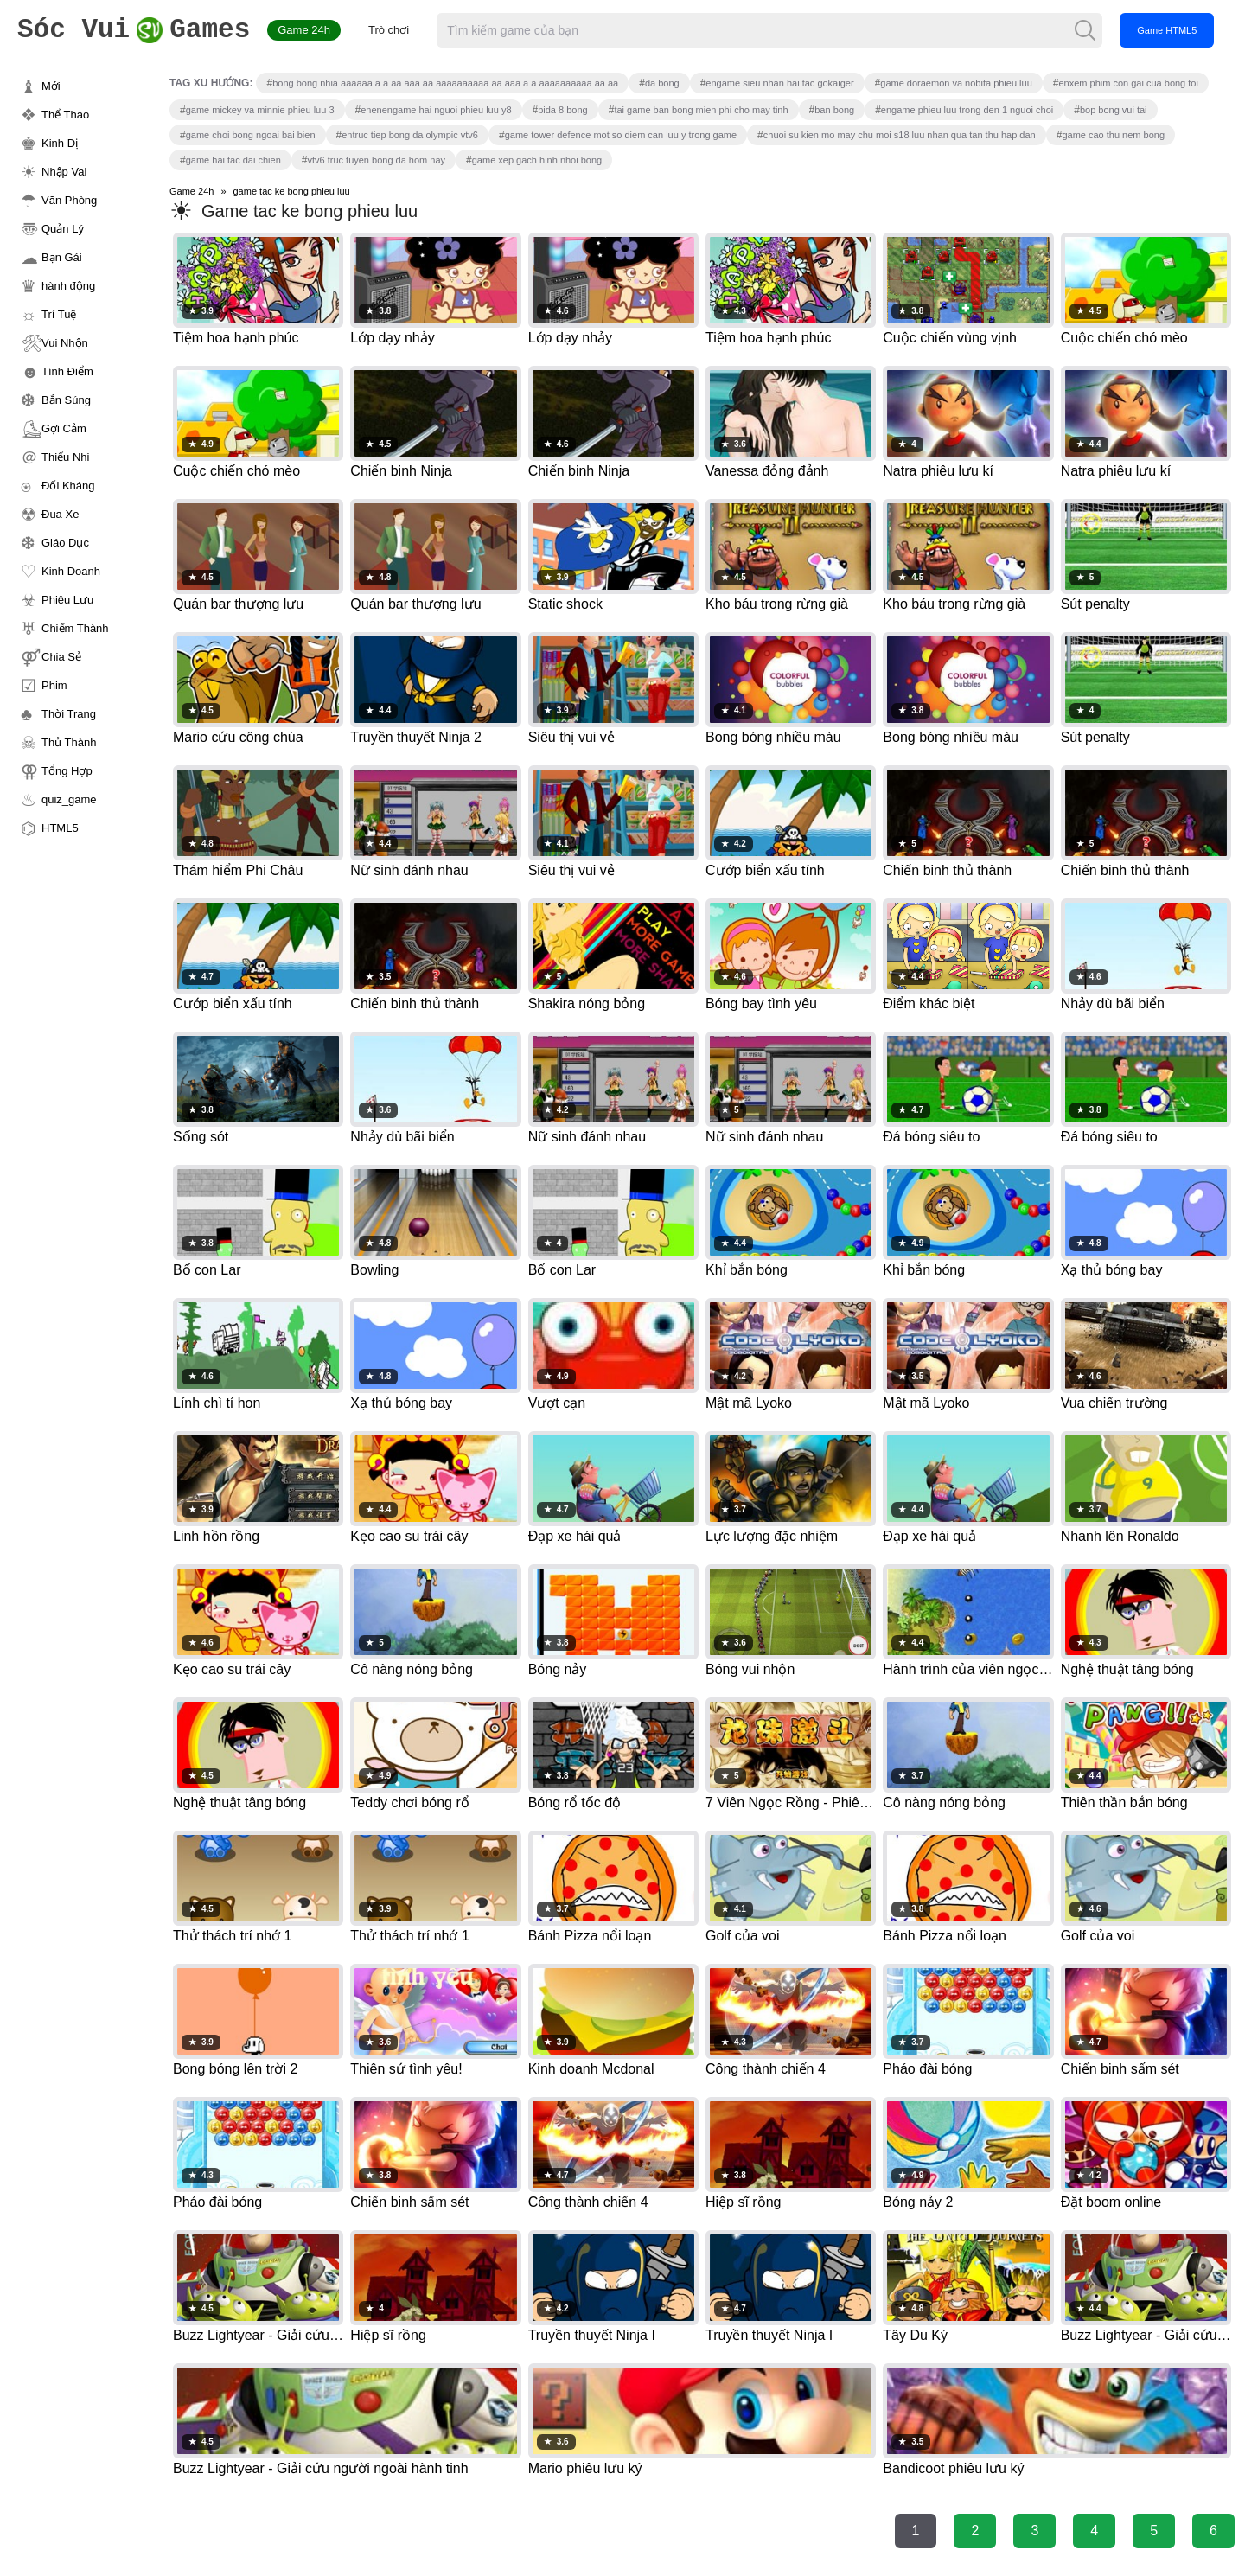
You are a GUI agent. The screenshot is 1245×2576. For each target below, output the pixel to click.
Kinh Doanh (71, 571)
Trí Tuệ (59, 314)
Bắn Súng (66, 399)
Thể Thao (65, 114)
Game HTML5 (1167, 30)
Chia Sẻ (61, 656)
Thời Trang (69, 713)
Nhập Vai (64, 171)
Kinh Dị (60, 143)
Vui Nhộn (65, 342)
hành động (68, 285)
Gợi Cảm (64, 428)
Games (133, 30)
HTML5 (60, 827)
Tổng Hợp (67, 770)
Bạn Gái (62, 257)
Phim (54, 685)
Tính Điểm (67, 371)
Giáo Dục (65, 542)
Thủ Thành (69, 742)
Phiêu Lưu (67, 599)
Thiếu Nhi (65, 457)
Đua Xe (60, 514)
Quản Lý (63, 228)
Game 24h (304, 29)
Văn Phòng (69, 200)
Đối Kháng (68, 485)
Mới (51, 86)
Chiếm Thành (75, 628)
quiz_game (69, 799)
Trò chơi (388, 29)
